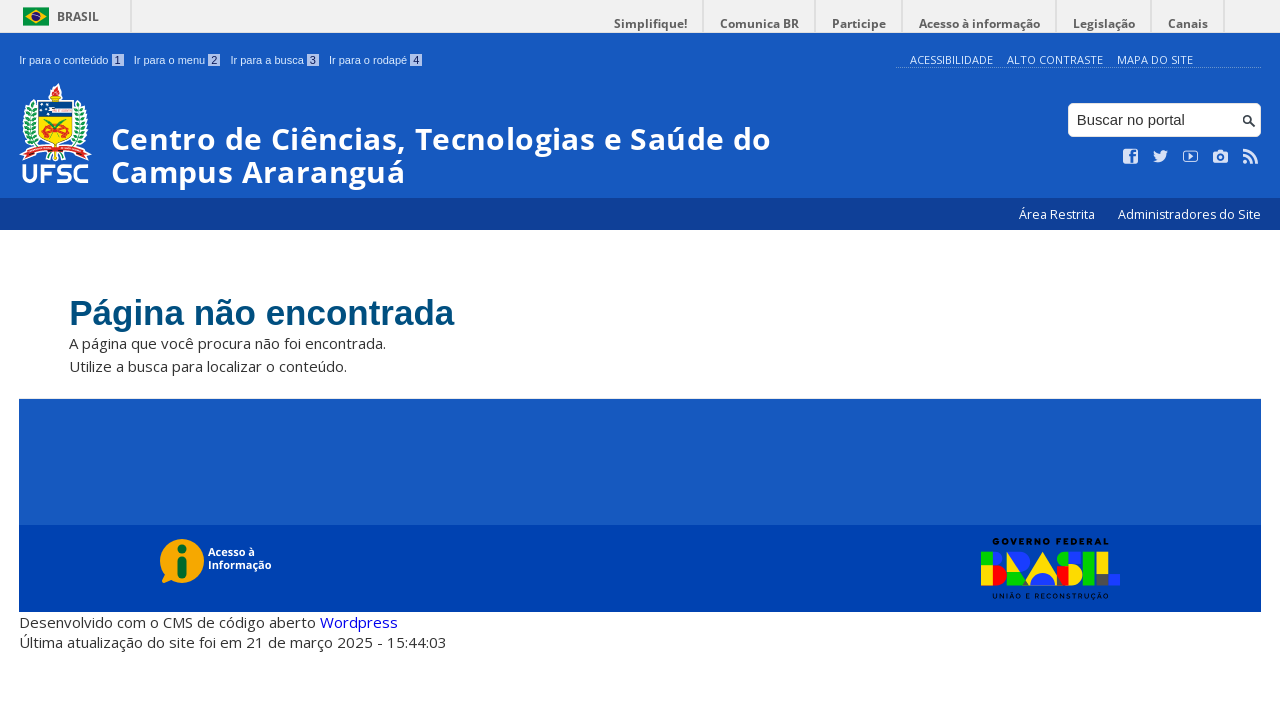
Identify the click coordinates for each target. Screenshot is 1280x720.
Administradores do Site (1189, 214)
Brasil (78, 16)
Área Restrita (1058, 214)
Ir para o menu (177, 60)
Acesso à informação (979, 23)
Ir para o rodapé (375, 60)
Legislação (1104, 23)
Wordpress (359, 622)
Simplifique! (650, 23)
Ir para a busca (274, 60)
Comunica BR (759, 23)
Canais (1188, 23)
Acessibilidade (951, 59)
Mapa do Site (1155, 59)
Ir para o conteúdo (71, 60)
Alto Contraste (1055, 59)
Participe (859, 23)
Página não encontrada (261, 312)
